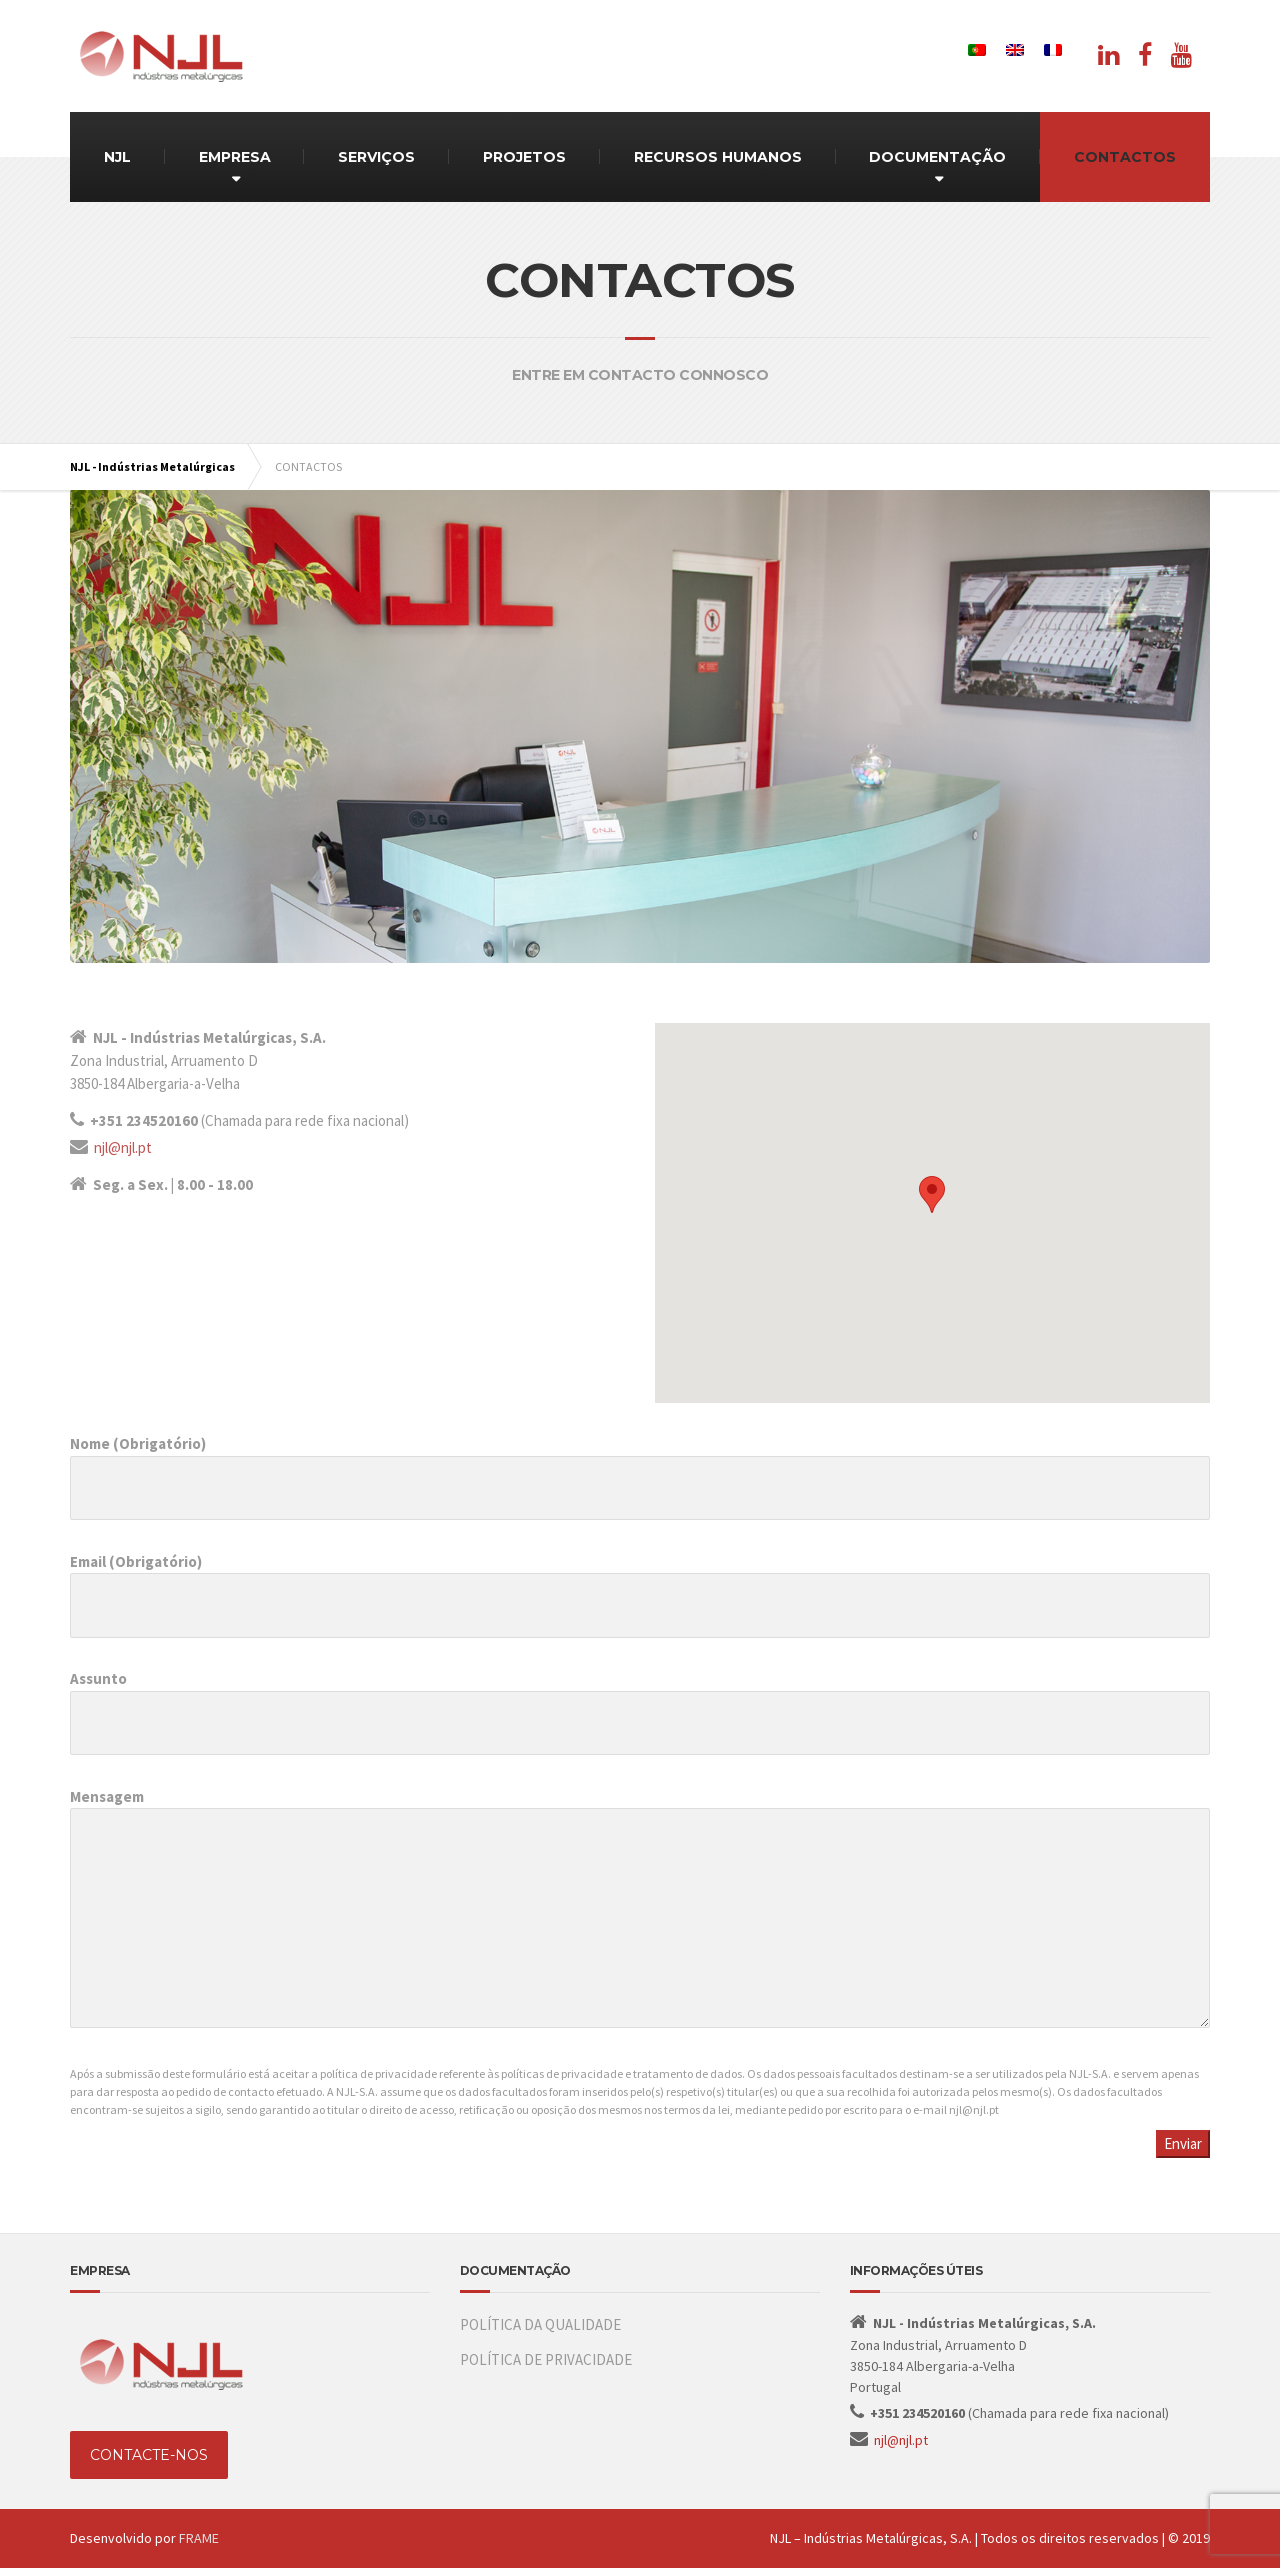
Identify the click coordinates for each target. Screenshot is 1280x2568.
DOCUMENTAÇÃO (937, 157)
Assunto (640, 1700)
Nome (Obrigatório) (640, 1465)
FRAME (199, 2538)
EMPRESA (235, 157)
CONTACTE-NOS (149, 2455)
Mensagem (640, 1917)
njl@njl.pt (123, 1147)
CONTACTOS (1125, 157)
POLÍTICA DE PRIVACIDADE (546, 2359)
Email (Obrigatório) (640, 1583)
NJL (117, 157)
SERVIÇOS (376, 157)
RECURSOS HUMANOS (718, 157)
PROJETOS (524, 157)
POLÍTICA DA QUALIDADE (540, 2324)
